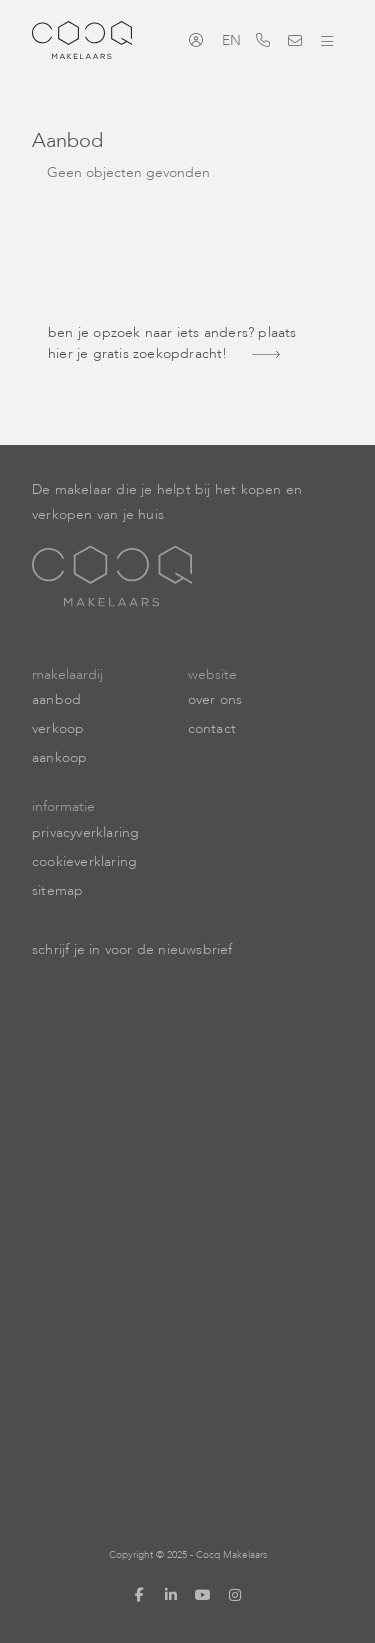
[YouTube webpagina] (204, 1595)
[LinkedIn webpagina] (172, 1595)
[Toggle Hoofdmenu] (327, 40)
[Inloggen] (201, 40)
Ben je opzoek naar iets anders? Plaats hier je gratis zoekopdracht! (172, 343)
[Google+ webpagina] (236, 1595)
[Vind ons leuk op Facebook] (140, 1595)
